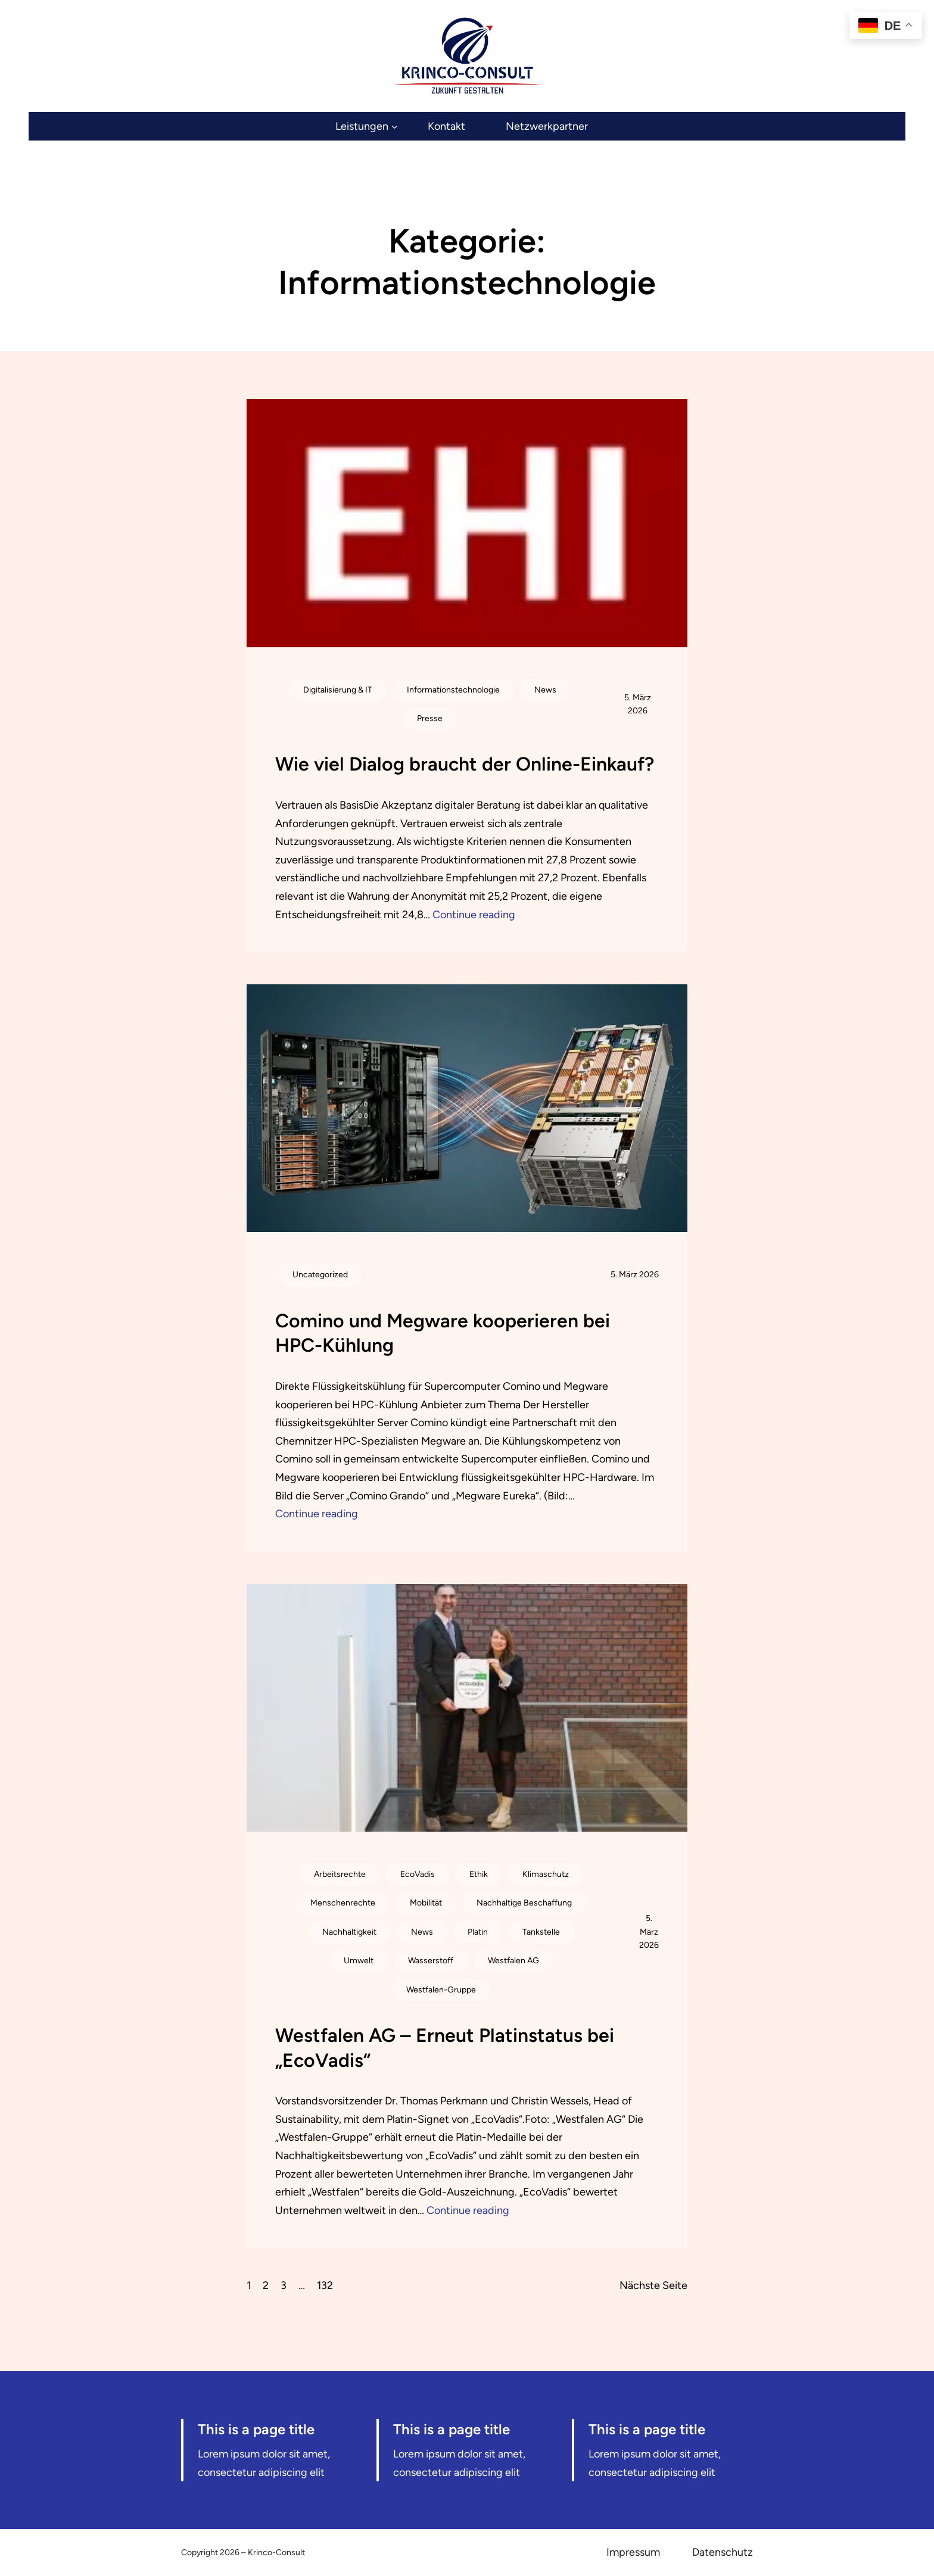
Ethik (478, 1874)
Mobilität (426, 1903)
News (545, 690)
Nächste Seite (653, 2285)
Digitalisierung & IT (337, 690)
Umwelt (358, 1961)
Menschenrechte (342, 1903)
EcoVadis (417, 1874)
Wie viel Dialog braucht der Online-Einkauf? (464, 764)
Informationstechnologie (453, 690)
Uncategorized (320, 1275)
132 (325, 2285)
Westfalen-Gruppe (441, 1990)
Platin (478, 1932)
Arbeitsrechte (340, 1874)
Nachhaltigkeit (349, 1932)
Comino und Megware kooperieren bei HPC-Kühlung (442, 1333)
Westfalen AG (513, 1961)
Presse (430, 718)
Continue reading (473, 914)
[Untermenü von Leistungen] (366, 126)
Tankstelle (541, 1932)
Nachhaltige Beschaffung (524, 1903)
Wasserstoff (430, 1961)
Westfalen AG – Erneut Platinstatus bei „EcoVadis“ (444, 2048)
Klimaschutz (545, 1874)
